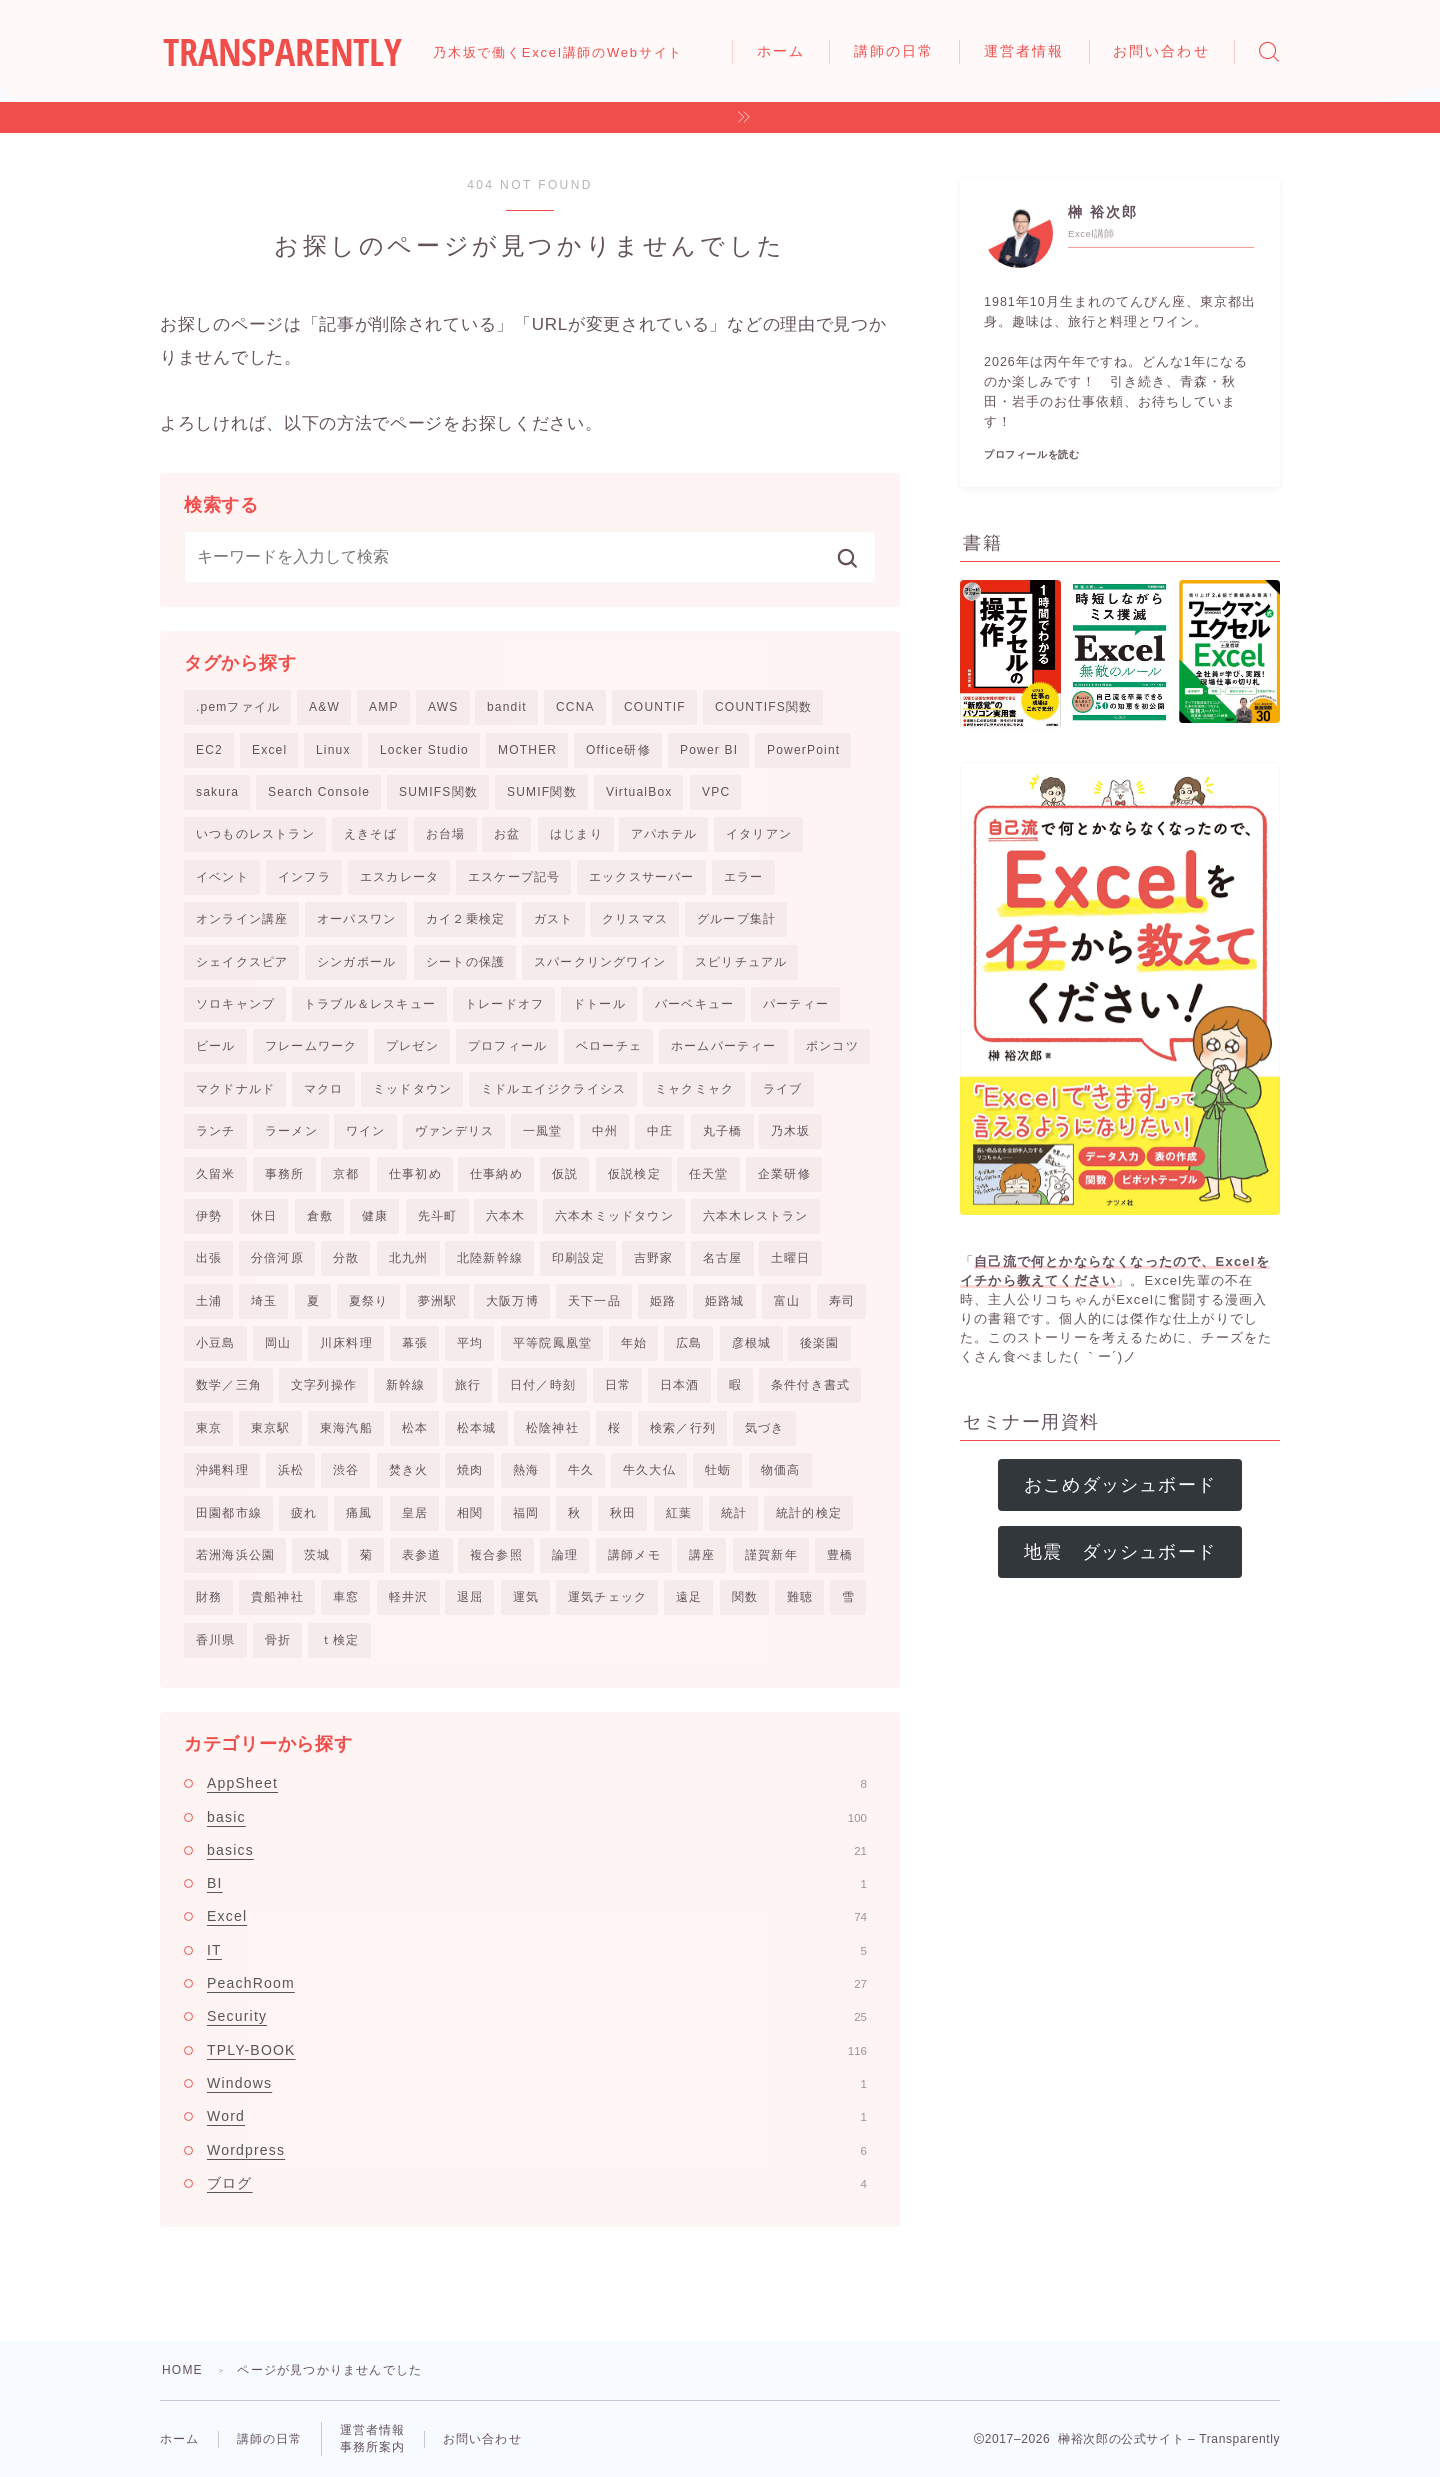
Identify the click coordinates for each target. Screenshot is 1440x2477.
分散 (346, 1258)
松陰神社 (552, 1428)
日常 (618, 1385)
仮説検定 (634, 1174)
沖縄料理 (222, 1470)
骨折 (278, 1640)
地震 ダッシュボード (1120, 1552)
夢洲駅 (438, 1301)
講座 (702, 1555)
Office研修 (618, 750)
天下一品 (594, 1301)
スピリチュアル (741, 962)
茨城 (317, 1555)
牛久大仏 (649, 1470)
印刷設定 (578, 1258)
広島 (689, 1343)
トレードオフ (504, 1004)
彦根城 (752, 1343)
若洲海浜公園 (235, 1555)
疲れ (304, 1513)
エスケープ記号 (514, 877)
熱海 (526, 1470)
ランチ (216, 1131)
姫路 (663, 1301)
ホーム (781, 51)
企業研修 (784, 1174)
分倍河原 (277, 1258)
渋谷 (346, 1470)
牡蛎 (718, 1470)
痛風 (359, 1513)
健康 (375, 1216)
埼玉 (264, 1301)
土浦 (209, 1301)
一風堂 (543, 1131)
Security (537, 2016)
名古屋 (723, 1258)
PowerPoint (803, 750)
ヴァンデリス (454, 1131)
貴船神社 (277, 1597)
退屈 (470, 1597)
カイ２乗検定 (465, 919)
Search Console (319, 792)
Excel (269, 750)
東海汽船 (346, 1428)
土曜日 (791, 1258)
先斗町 (438, 1216)
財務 (209, 1597)
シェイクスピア (242, 962)
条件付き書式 (810, 1385)
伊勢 (209, 1216)
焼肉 (470, 1470)
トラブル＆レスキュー (370, 1004)
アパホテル (664, 834)
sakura (217, 792)
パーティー (796, 1004)
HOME (182, 2370)
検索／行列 (683, 1428)
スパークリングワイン (600, 962)
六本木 (506, 1216)
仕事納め (496, 1174)
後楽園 (820, 1343)
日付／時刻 (543, 1385)
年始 (634, 1343)
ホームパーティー (724, 1046)
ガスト (554, 919)
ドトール (599, 1004)
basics (537, 1850)
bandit (507, 707)
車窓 (346, 1597)
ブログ (537, 2183)
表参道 (422, 1555)
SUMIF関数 (542, 792)
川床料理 (346, 1343)
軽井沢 (409, 1597)
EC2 (209, 750)
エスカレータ (399, 877)
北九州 (409, 1258)
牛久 (581, 1470)
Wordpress (537, 2150)
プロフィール (507, 1046)
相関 (470, 1513)
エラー (744, 877)
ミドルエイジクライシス (553, 1089)
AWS (443, 707)
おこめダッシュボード (1120, 1485)
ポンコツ (832, 1046)
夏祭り (369, 1301)
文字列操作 (324, 1385)
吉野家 (654, 1258)
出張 (209, 1258)
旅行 (468, 1385)
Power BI (709, 750)
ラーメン (291, 1131)
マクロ (324, 1089)
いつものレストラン (255, 834)
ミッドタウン (412, 1089)
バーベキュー (694, 1004)
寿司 (842, 1301)
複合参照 (496, 1555)
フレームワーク (311, 1046)
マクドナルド (235, 1089)
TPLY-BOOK (537, 2050)
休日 (264, 1216)
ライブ (783, 1089)
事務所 (285, 1174)
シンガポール (356, 962)
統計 (734, 1513)
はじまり (576, 834)
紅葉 (679, 1513)
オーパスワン (356, 919)
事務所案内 (373, 2447)
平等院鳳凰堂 (552, 1343)
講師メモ (634, 1555)
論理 (565, 1555)
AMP (384, 707)
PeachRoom (537, 1983)
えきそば (370, 834)
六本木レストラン (756, 1216)
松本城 (477, 1428)
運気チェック (607, 1597)
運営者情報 (1024, 51)
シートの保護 (465, 962)
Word (537, 2116)
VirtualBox (639, 792)
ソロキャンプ (235, 1004)
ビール (216, 1046)
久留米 (216, 1174)
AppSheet (537, 1783)
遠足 (689, 1597)
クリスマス (635, 919)
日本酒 (680, 1385)
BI (537, 1883)
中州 (605, 1131)
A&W (324, 707)
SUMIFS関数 (438, 792)
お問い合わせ (1161, 51)
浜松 (291, 1470)
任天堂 (709, 1174)
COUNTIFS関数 (763, 707)
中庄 (660, 1131)
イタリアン (759, 834)
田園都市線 (229, 1513)
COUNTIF (655, 707)
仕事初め (415, 1174)
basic (537, 1817)
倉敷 (320, 1216)
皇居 (415, 1513)
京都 (346, 1174)
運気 (526, 1597)
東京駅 (271, 1428)
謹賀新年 (771, 1555)
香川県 (216, 1640)
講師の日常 (894, 51)
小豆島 (216, 1343)
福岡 (526, 1513)
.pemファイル (238, 707)
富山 (787, 1301)
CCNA (575, 707)
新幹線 (406, 1385)
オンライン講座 (242, 919)
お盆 (507, 834)
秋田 (623, 1513)
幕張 (415, 1343)
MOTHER (527, 750)
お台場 (446, 834)
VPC (716, 792)
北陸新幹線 (490, 1258)
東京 (209, 1428)
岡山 (278, 1343)
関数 (745, 1597)
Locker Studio (424, 750)
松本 (415, 1428)
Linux (333, 750)
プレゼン (412, 1046)
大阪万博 (512, 1301)
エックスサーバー (642, 877)
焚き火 (409, 1470)
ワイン (366, 1131)
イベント (222, 877)
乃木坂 (791, 1131)
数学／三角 (229, 1385)
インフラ (304, 877)
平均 (470, 1343)
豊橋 (840, 1555)
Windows (537, 2083)
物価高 (781, 1470)
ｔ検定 (340, 1640)
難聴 (800, 1597)
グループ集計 (736, 919)
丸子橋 (723, 1131)
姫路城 (725, 1301)
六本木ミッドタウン (614, 1216)
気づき (765, 1428)
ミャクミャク (694, 1089)
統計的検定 (809, 1513)
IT (537, 1950)
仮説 (565, 1174)
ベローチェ (609, 1046)
